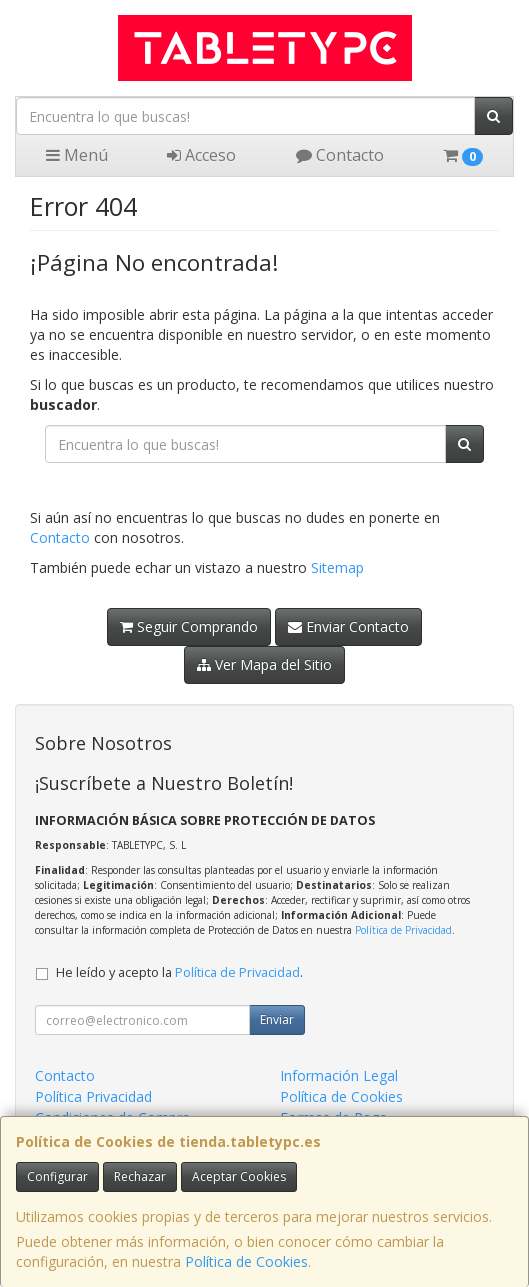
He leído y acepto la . (179, 972)
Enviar (277, 1019)
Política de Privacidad (403, 930)
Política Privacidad (93, 1096)
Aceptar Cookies (239, 1176)
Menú (77, 155)
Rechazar (140, 1176)
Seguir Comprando (189, 626)
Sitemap (337, 567)
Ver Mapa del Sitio (264, 664)
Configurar (57, 1176)
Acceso (201, 155)
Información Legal (339, 1075)
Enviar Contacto (348, 626)
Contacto (340, 155)
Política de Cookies (246, 1261)
